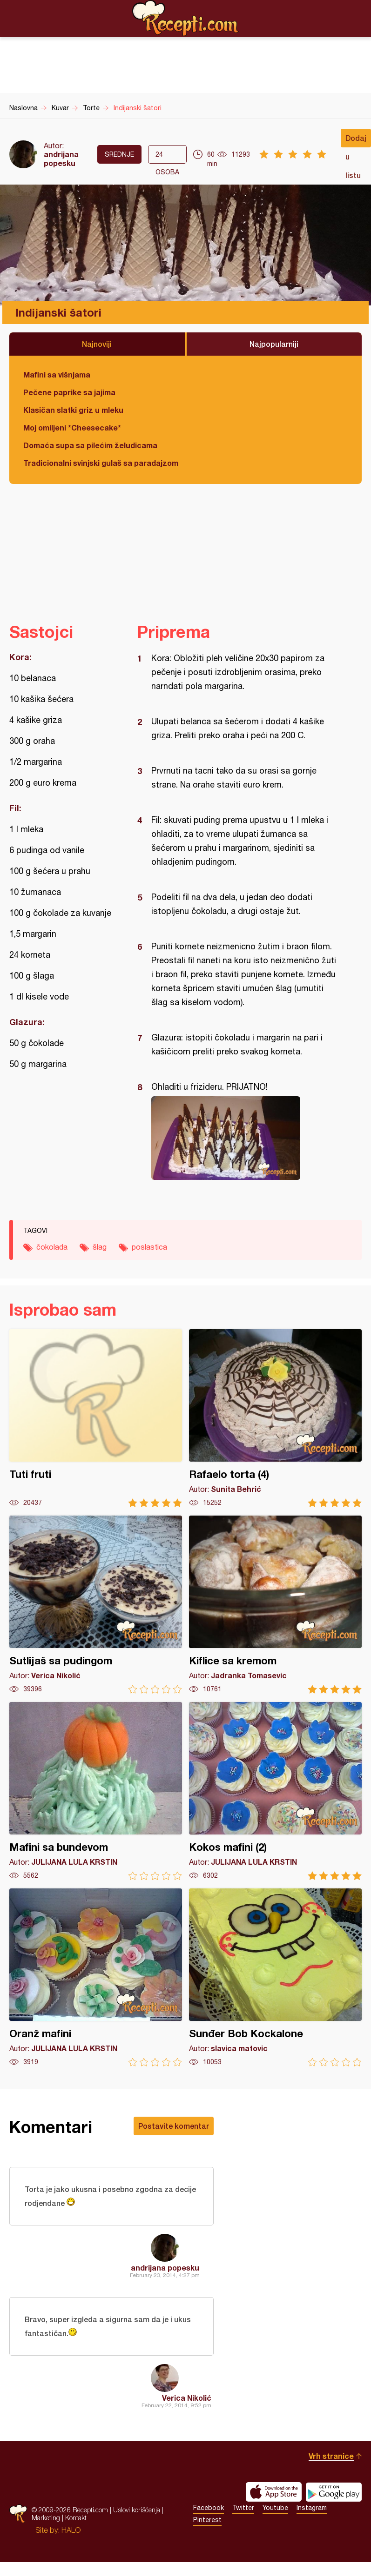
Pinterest (207, 2519)
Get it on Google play (334, 2492)
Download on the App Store (274, 2492)
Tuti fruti (95, 1418)
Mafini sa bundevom (95, 1791)
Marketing (46, 2518)
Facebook (208, 2507)
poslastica (149, 1247)
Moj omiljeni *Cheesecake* (72, 427)
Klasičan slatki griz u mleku (73, 409)
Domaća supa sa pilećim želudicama (90, 445)
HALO (71, 2530)
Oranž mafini (95, 1977)
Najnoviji (97, 343)
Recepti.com (185, 18)
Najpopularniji (274, 343)
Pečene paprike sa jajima (69, 392)
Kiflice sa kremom (275, 1605)
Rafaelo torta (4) (275, 1418)
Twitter (243, 2507)
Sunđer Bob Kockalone (275, 1977)
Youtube (275, 2507)
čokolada (51, 1247)
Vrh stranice (331, 2455)
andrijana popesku (61, 158)
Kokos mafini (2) (275, 1791)
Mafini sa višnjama (56, 374)
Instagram (312, 2507)
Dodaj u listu (355, 140)
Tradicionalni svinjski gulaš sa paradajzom (100, 462)
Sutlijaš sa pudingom (95, 1605)
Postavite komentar (173, 2125)
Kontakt (76, 2518)
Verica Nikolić (186, 2397)
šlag (100, 1247)
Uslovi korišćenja (136, 2510)
